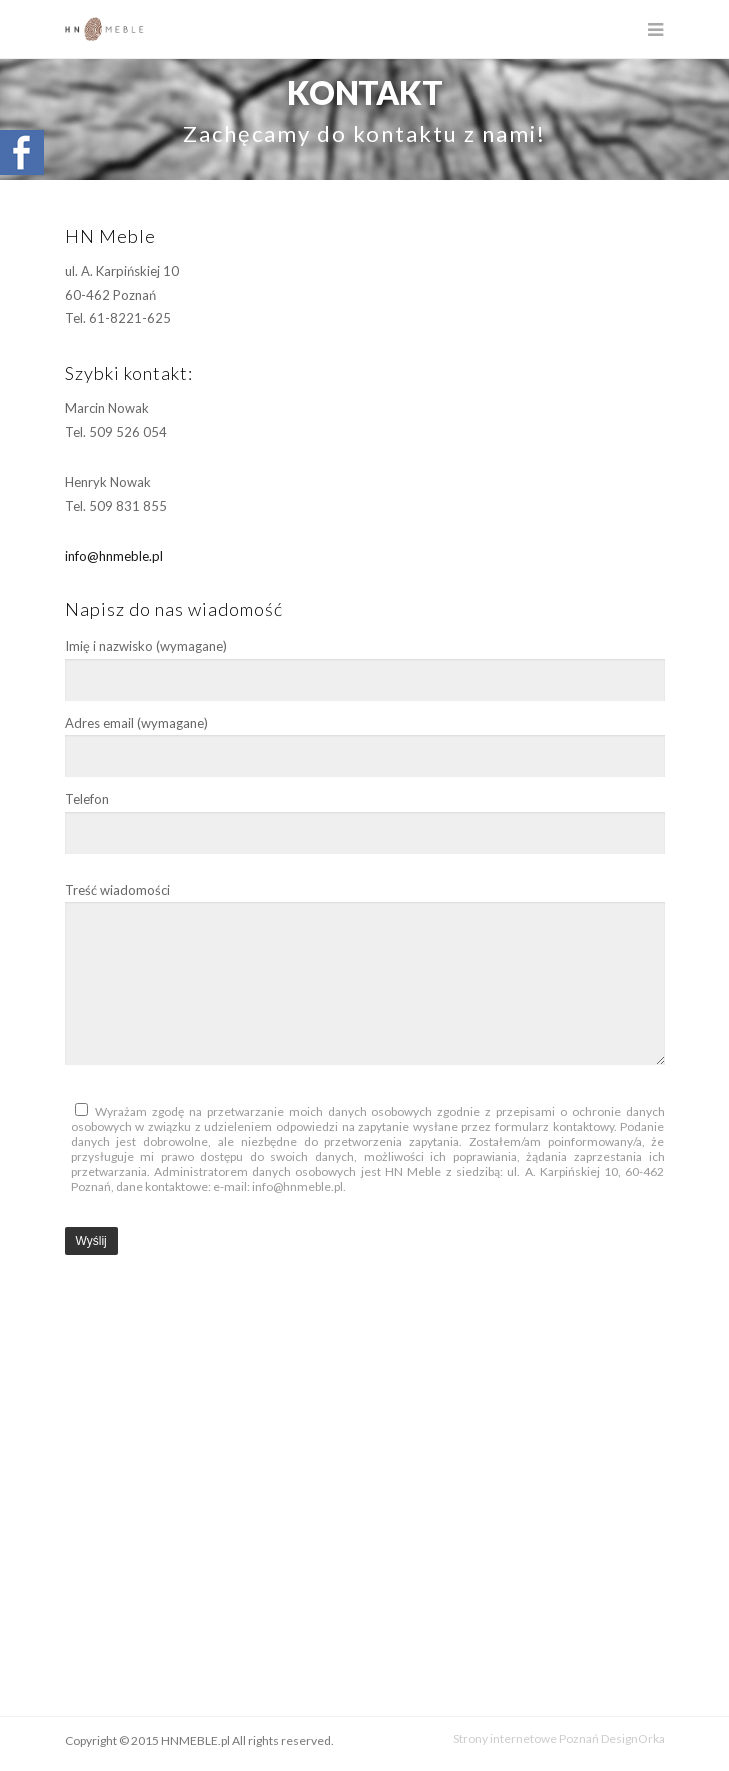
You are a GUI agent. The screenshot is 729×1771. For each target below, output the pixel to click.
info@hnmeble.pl (114, 556)
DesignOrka (633, 1738)
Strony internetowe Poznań (526, 1738)
